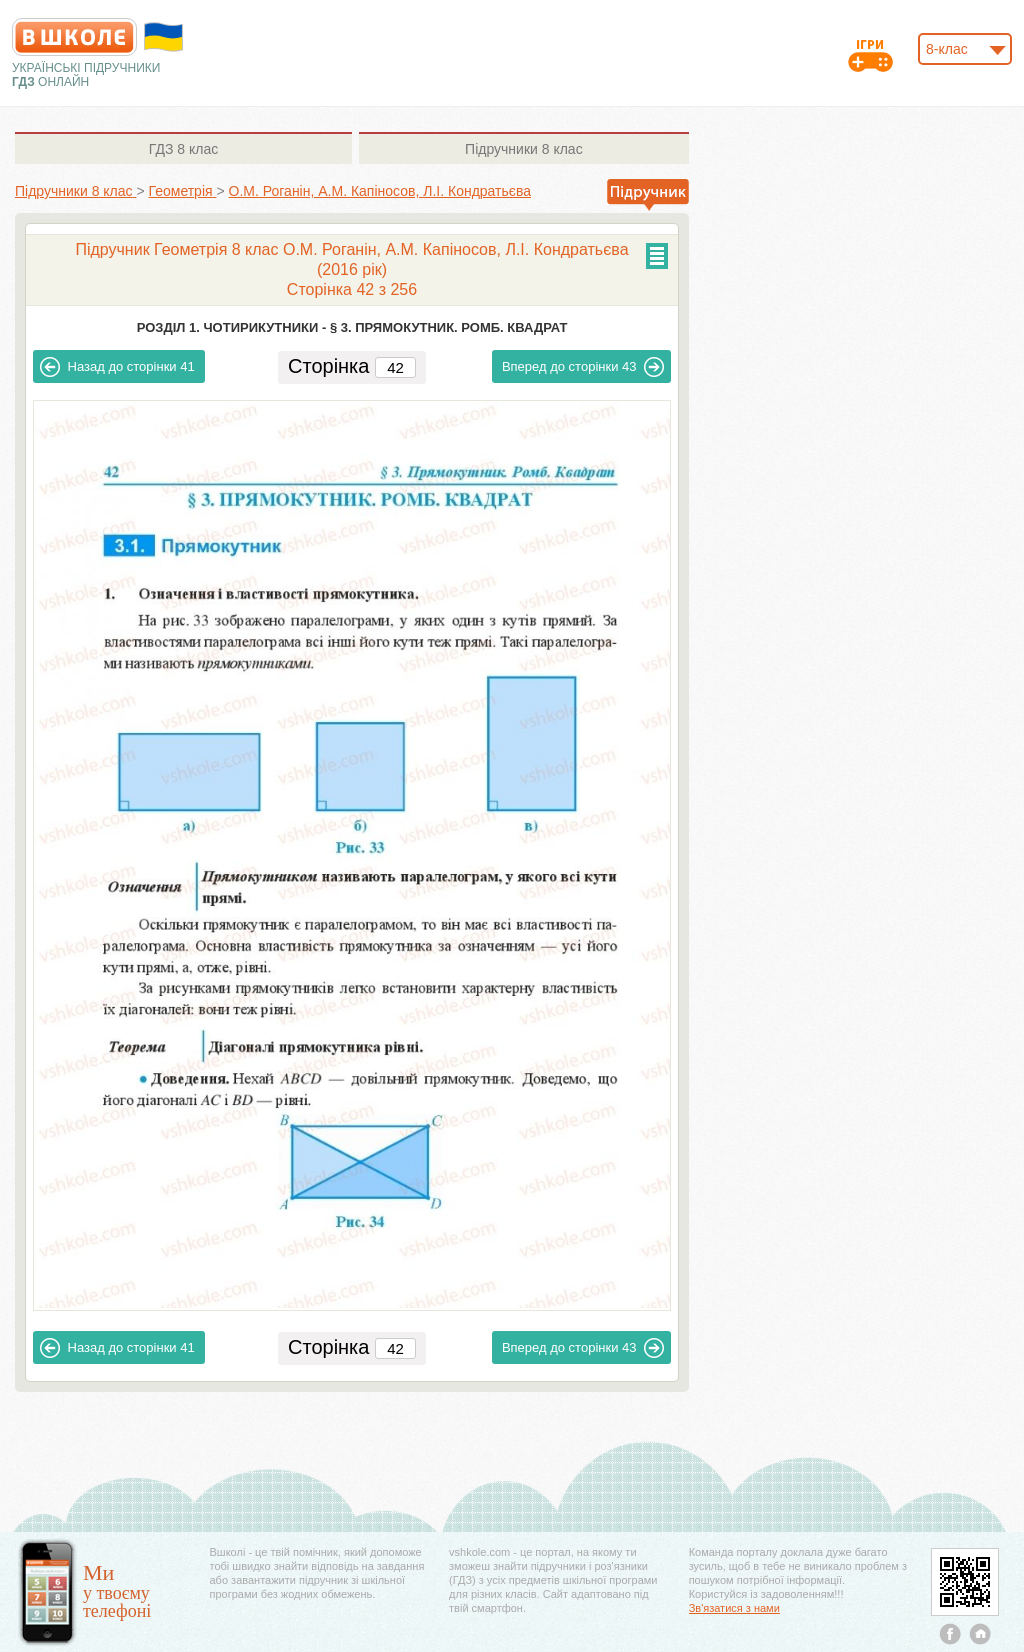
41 (117, 367)
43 (583, 367)
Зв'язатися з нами (734, 1608)
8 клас (183, 149)
